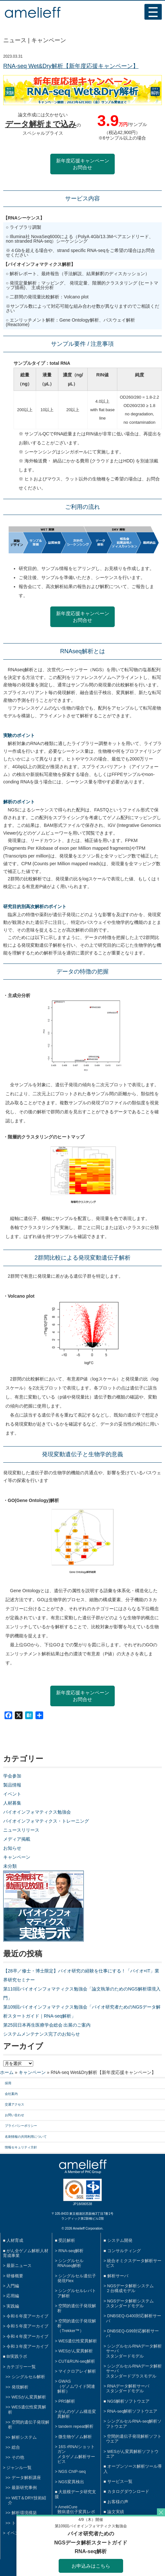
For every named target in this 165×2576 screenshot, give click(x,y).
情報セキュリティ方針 (21, 2147)
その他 (18, 2457)
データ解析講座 (26, 2477)
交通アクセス (14, 2104)
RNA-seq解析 (70, 2250)
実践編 (12, 2306)
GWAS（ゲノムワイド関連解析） (76, 2386)
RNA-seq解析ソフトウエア (132, 2411)
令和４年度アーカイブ (27, 2336)
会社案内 (11, 2094)
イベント (12, 1793)
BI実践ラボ (16, 2356)
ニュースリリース (21, 1830)
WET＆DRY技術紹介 (27, 2500)
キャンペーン (16, 1857)
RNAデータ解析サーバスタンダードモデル (127, 2388)
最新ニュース (19, 2265)
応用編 (12, 2295)
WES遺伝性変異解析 (77, 2341)
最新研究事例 (24, 2487)
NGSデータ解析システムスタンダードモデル (130, 2303)
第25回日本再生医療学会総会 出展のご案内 (47, 2025)
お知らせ (12, 1848)
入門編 (12, 2285)
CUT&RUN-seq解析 (76, 2361)
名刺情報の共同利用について (26, 2136)
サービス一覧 (119, 2481)
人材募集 (12, 1803)
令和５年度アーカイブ (27, 2326)
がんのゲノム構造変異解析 (76, 2414)
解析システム (24, 2437)
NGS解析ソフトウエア (128, 2401)
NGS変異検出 (71, 2481)
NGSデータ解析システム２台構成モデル (130, 2288)
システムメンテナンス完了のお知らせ (41, 2034)
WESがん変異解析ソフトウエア (132, 2454)
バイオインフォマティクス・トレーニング (46, 1821)
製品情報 (12, 1784)
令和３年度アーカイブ (27, 2346)
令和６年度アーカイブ (27, 2316)
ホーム (7, 2072)
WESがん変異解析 (29, 2397)
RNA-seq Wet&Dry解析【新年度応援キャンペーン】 (71, 66)
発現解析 (20, 2387)
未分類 (10, 1866)
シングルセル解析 (28, 2376)
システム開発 (119, 2240)
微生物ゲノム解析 (75, 2436)
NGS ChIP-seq (72, 2471)
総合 (16, 2447)
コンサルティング (124, 2250)
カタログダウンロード (128, 2491)
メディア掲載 (16, 1839)
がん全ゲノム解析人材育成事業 (25, 2253)
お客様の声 (117, 2501)
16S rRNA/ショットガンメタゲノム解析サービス (76, 2454)
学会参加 (12, 1775)
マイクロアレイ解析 (77, 2371)
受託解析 (66, 2240)
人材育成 (14, 2240)
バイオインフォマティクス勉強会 (37, 1812)
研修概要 (14, 2275)
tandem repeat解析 (75, 2426)
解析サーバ (117, 2275)
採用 (8, 2083)
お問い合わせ (14, 2115)
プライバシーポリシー (21, 2125)
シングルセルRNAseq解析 (70, 2263)
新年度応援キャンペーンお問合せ (82, 164)
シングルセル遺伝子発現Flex (76, 2278)
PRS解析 (66, 2401)
